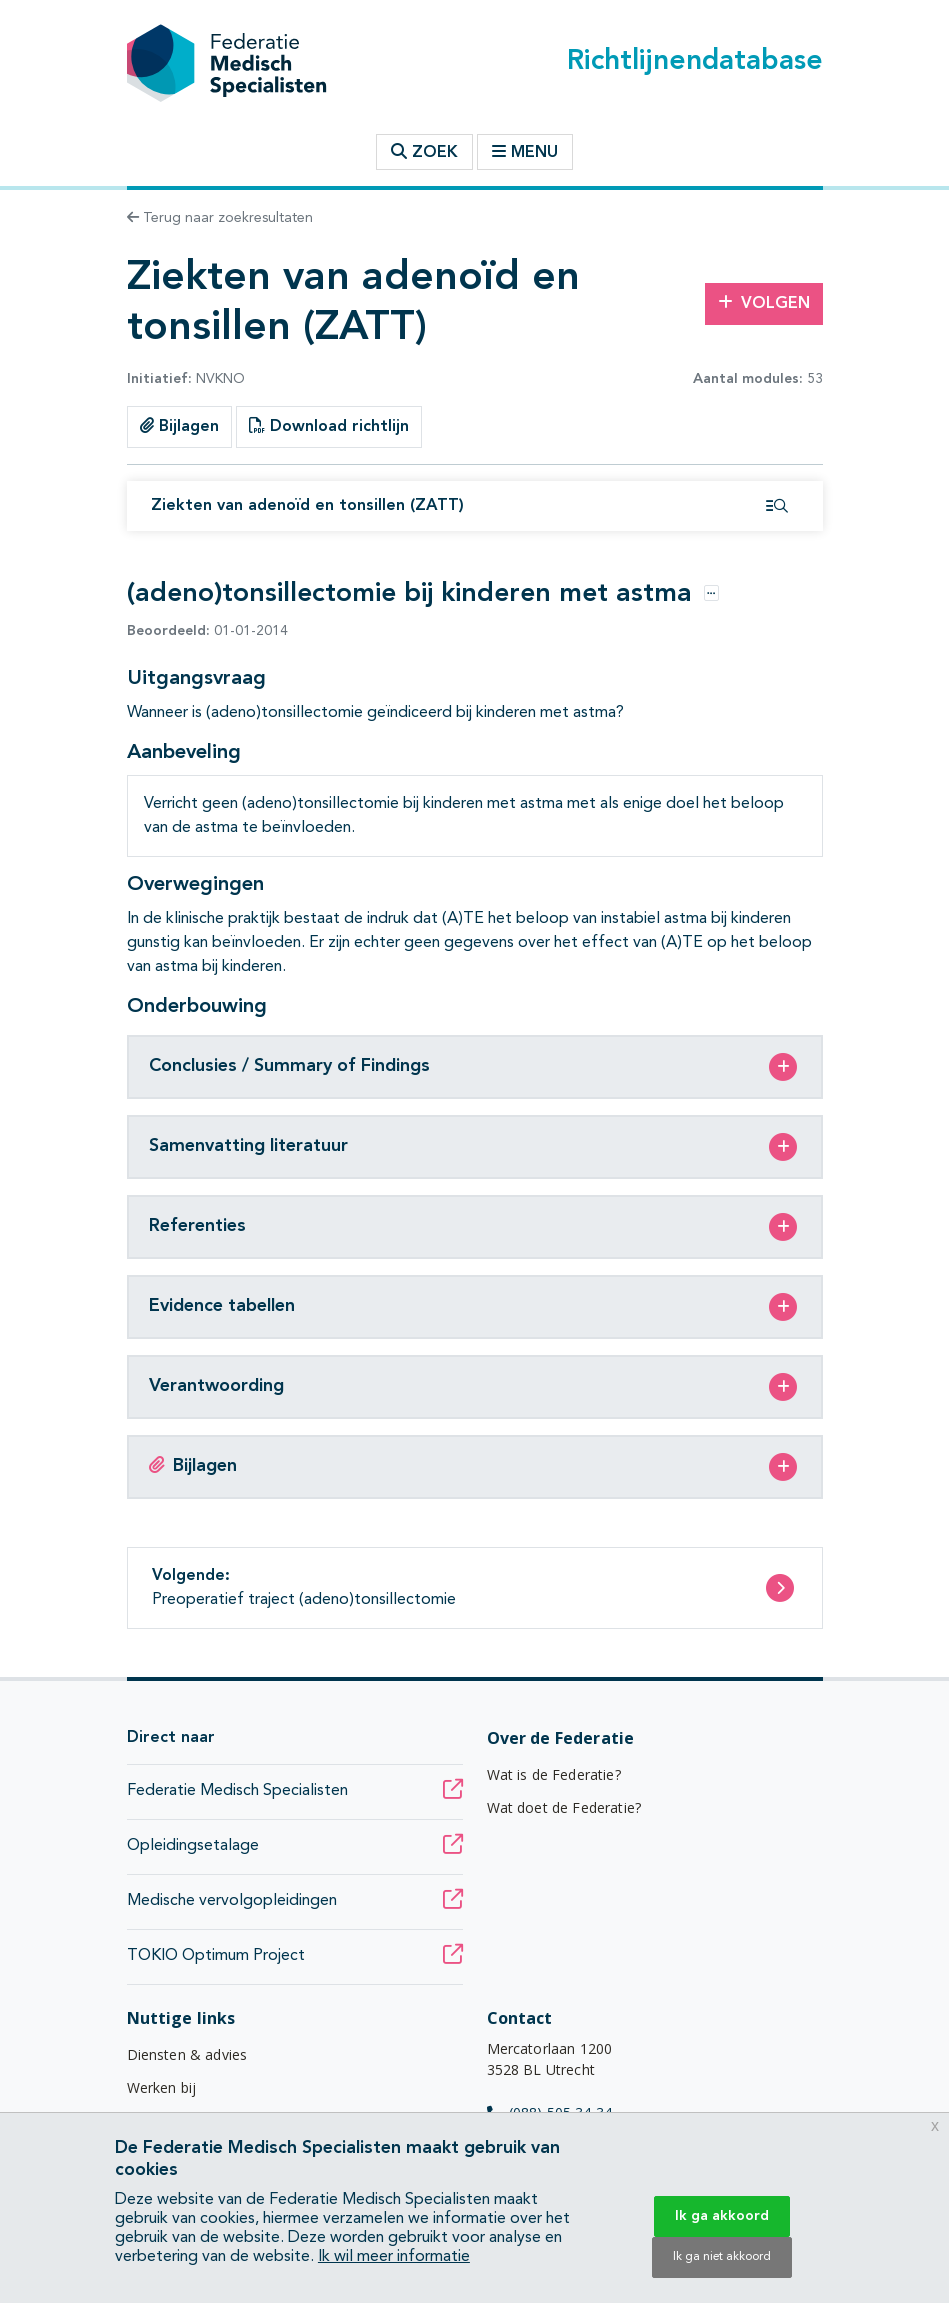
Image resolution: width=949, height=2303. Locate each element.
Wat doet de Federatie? (564, 1807)
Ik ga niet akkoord (722, 2257)
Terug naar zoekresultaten (220, 218)
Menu (525, 152)
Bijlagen (179, 426)
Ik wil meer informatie (394, 2257)
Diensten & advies (187, 2054)
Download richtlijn (329, 426)
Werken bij (162, 2087)
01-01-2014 (207, 631)
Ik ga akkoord (722, 2216)
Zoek (424, 152)
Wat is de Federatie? (554, 1774)
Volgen (764, 303)
